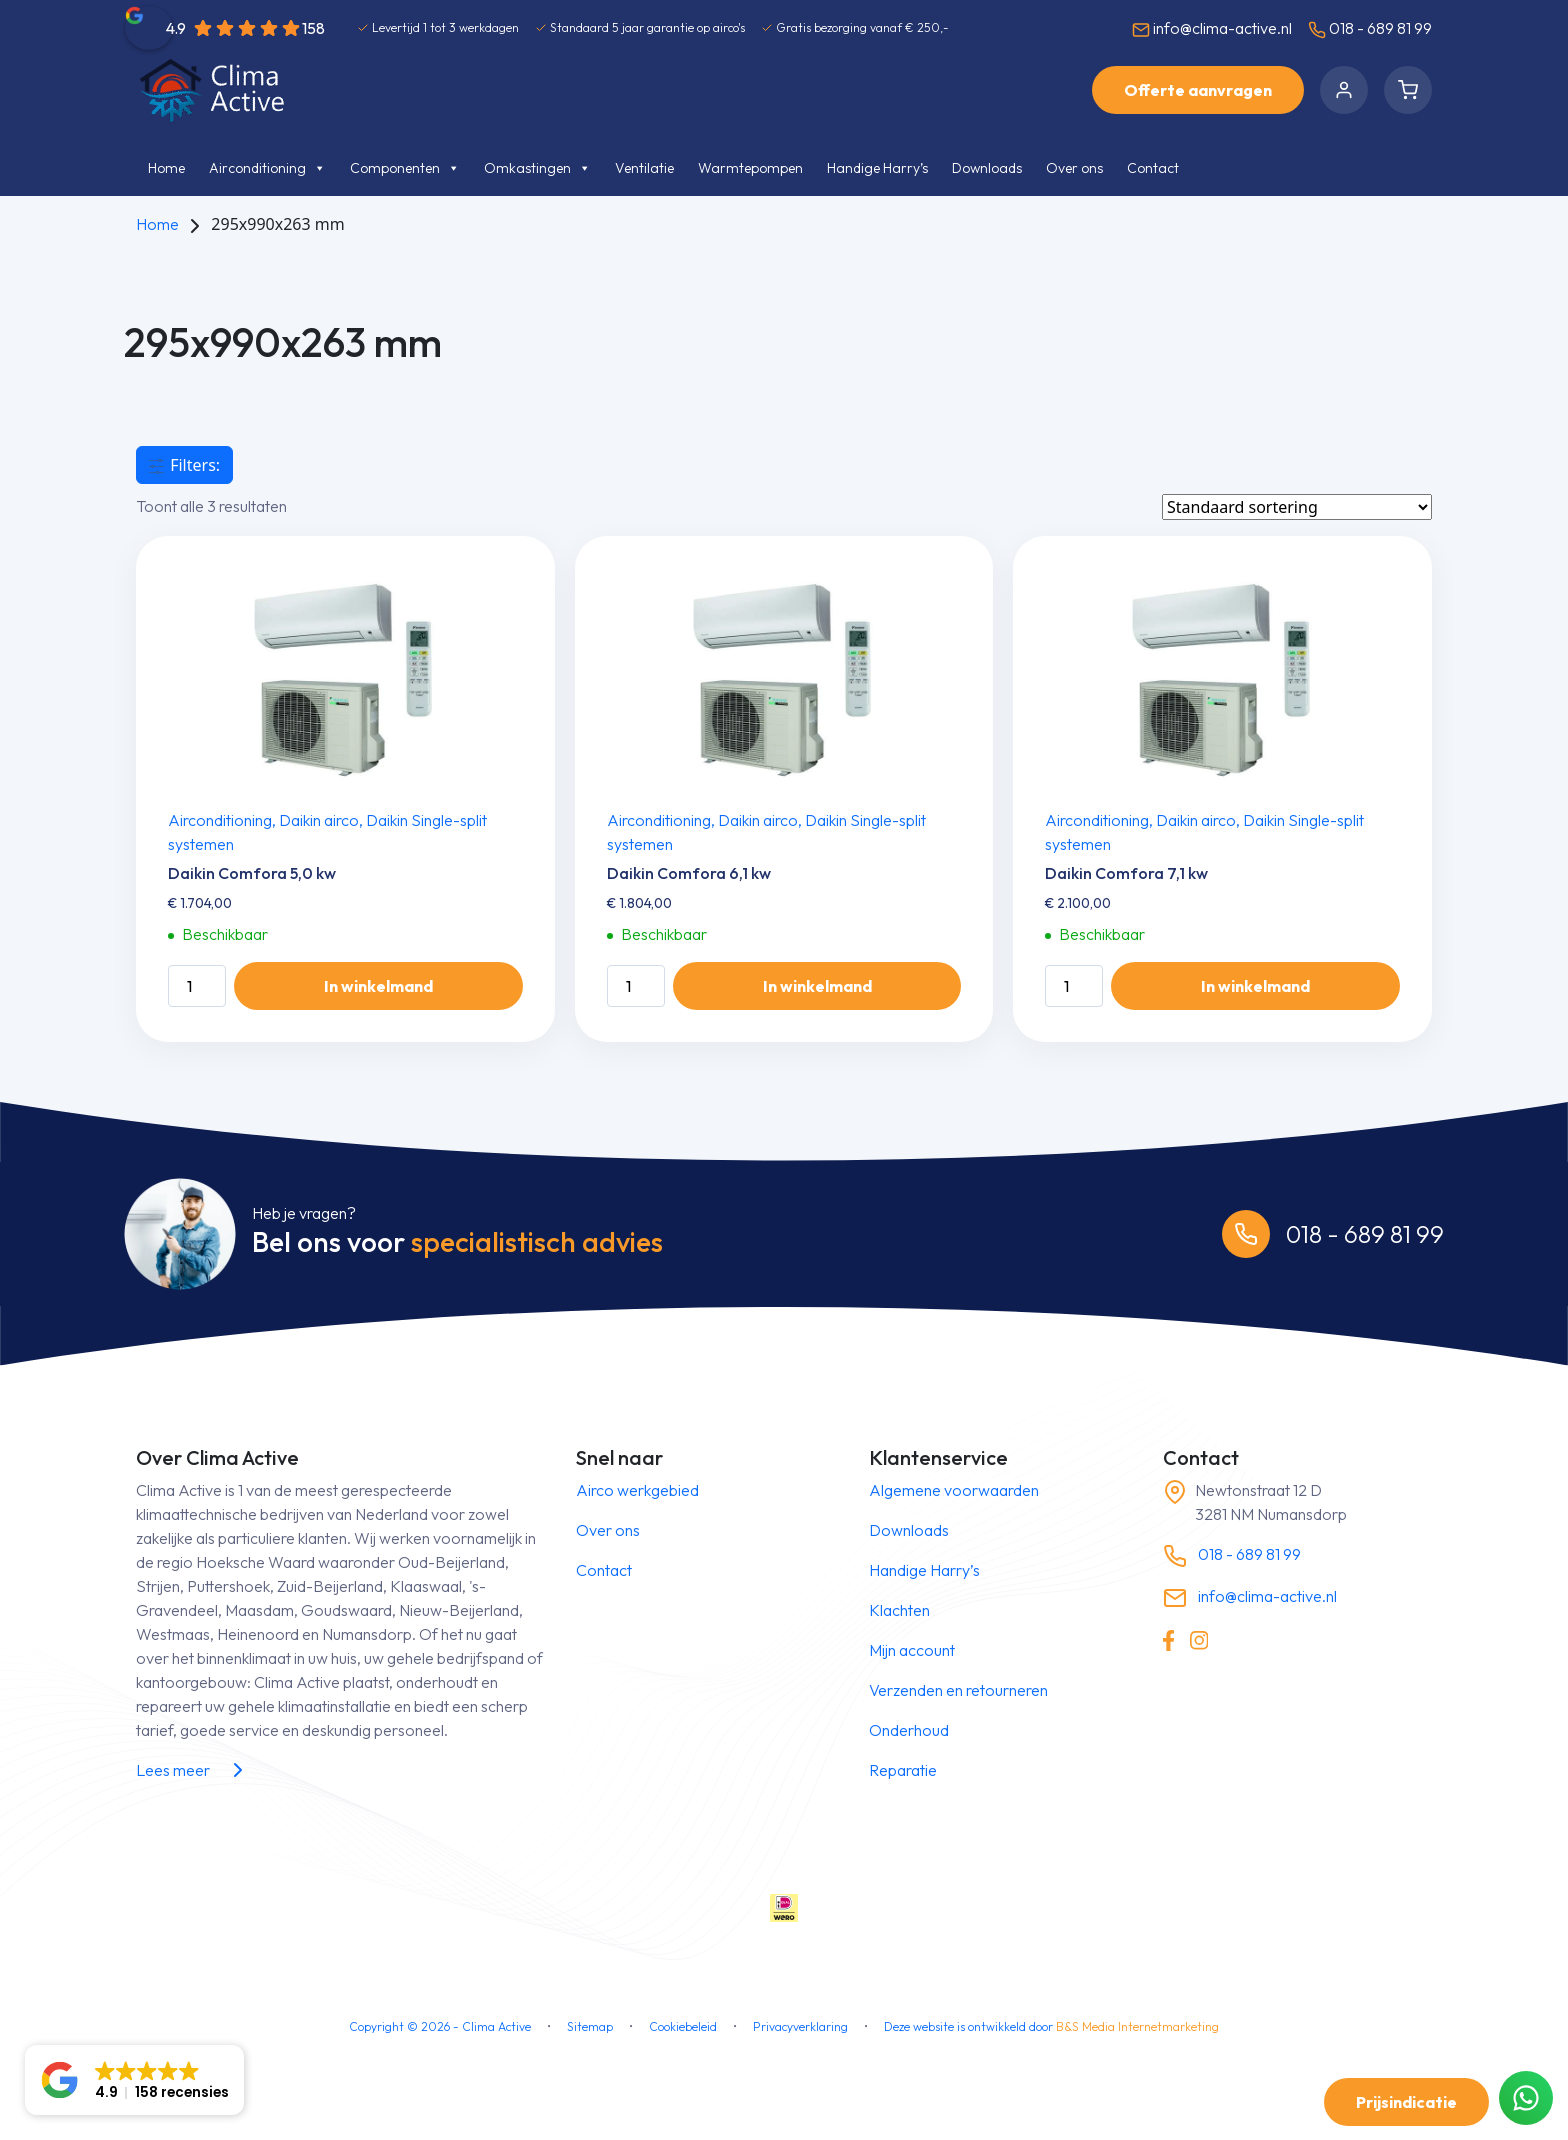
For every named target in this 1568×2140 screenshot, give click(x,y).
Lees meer (193, 1770)
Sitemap (590, 2026)
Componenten (405, 168)
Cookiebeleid (683, 2026)
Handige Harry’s (877, 168)
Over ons (1074, 168)
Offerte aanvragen (1198, 90)
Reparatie (903, 1770)
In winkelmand (378, 986)
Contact (1153, 168)
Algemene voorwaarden (954, 1490)
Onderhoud (909, 1730)
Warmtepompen (750, 168)
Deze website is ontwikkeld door (1051, 2026)
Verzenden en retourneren (958, 1690)
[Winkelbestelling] (1297, 507)
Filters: (184, 465)
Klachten (899, 1610)
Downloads (987, 168)
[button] (134, 2080)
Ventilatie (644, 168)
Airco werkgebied (637, 1490)
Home (166, 168)
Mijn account (912, 1650)
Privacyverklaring (800, 2026)
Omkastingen (537, 168)
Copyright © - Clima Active (440, 2026)
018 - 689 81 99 (1370, 28)
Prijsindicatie (1406, 2102)
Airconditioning (267, 168)
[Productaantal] (197, 986)
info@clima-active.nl (1212, 28)
